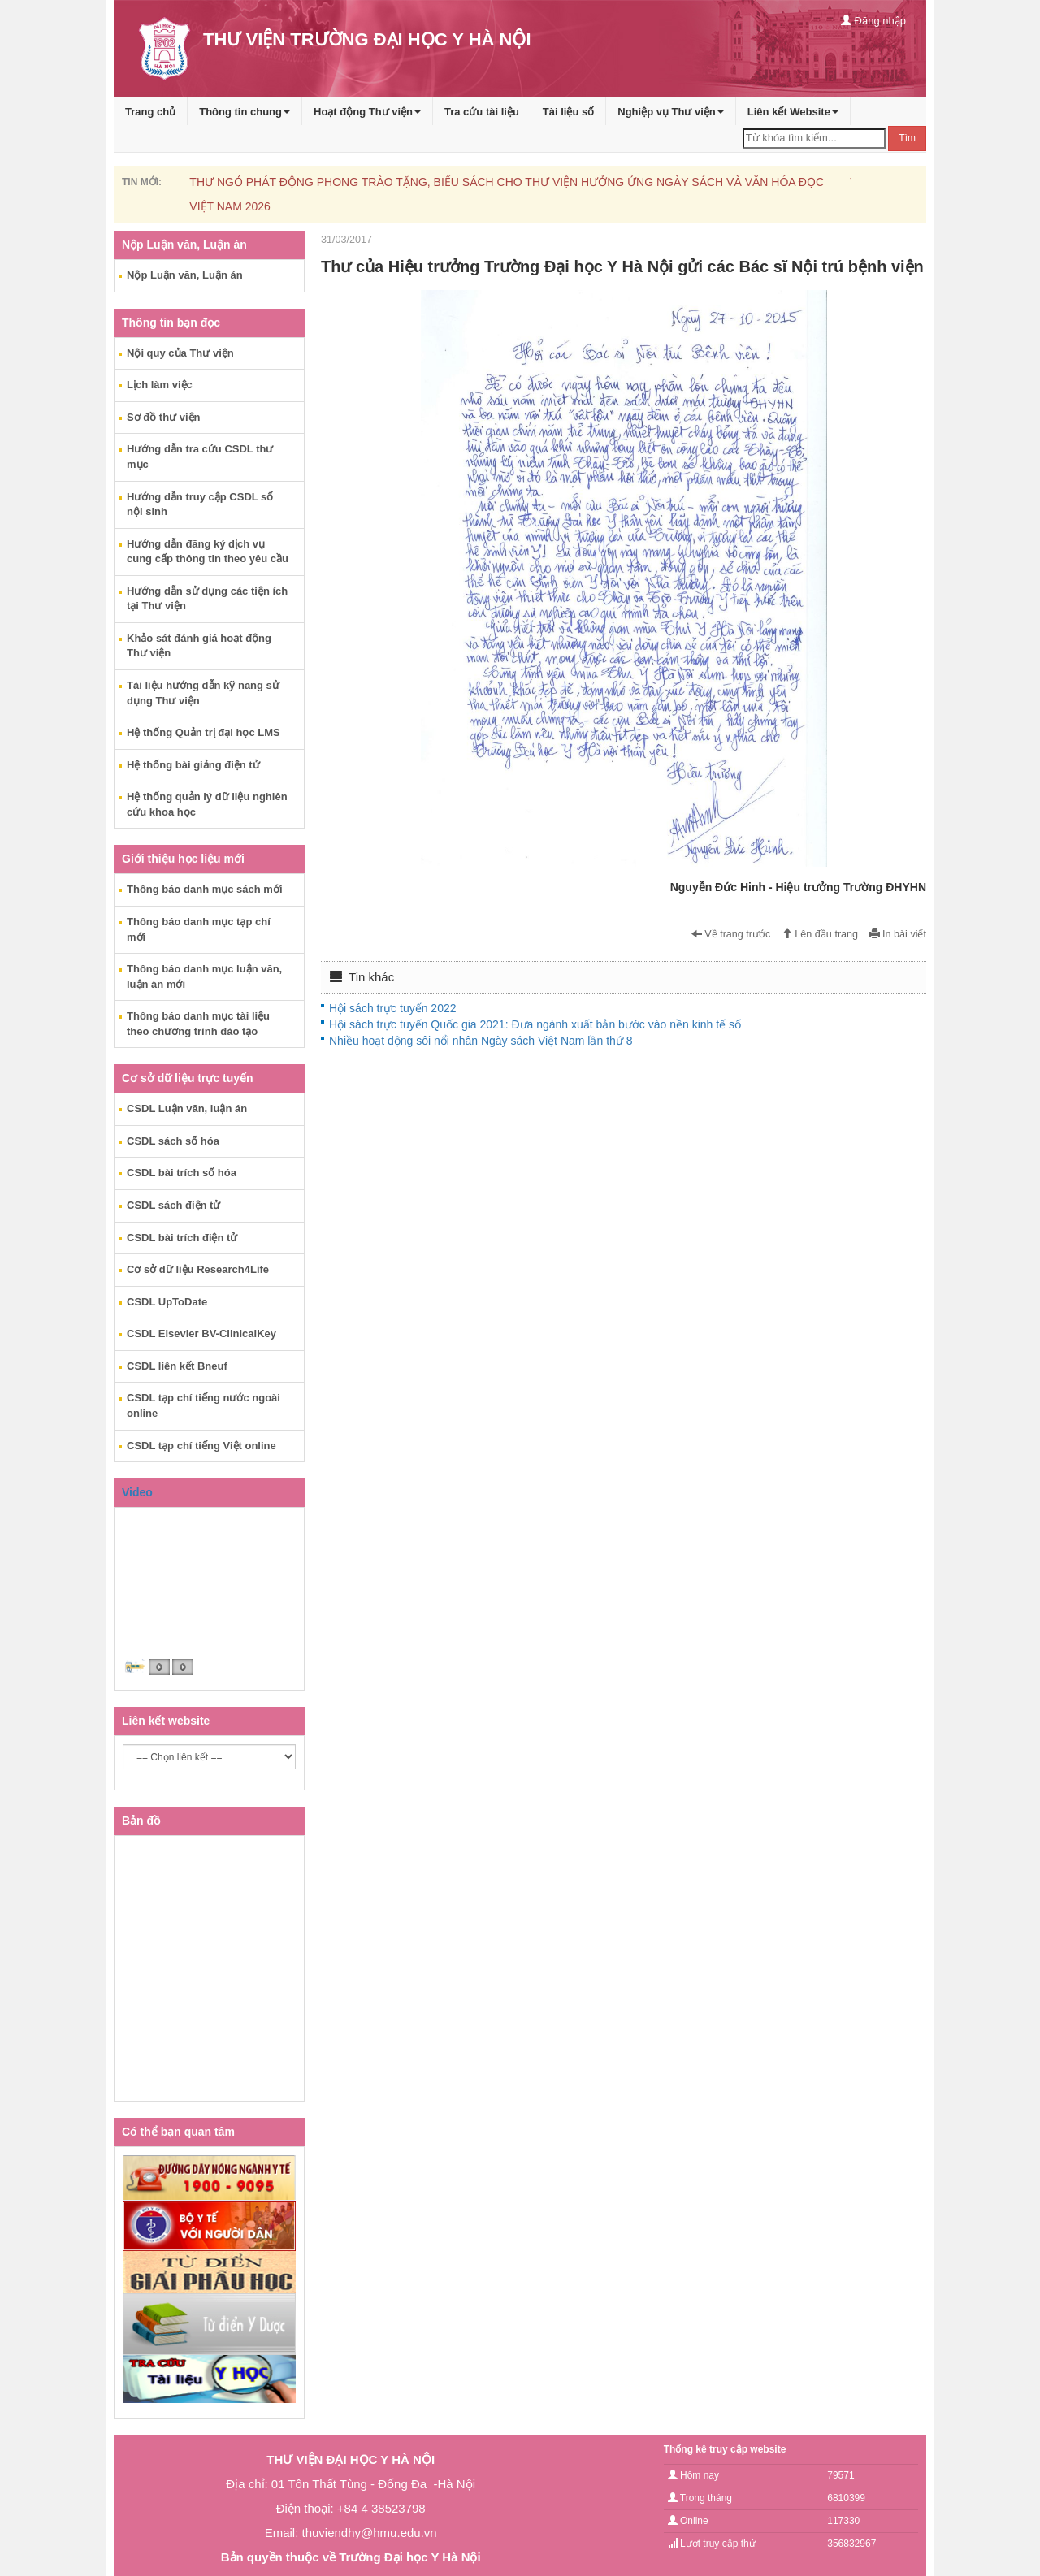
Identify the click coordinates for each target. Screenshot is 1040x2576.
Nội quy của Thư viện (180, 353)
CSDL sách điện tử (173, 1205)
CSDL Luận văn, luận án (187, 1108)
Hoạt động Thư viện (367, 112)
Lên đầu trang (820, 934)
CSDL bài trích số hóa (181, 1173)
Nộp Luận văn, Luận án (185, 275)
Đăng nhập (873, 21)
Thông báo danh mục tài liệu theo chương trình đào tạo (198, 1023)
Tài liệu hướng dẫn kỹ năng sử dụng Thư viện (203, 693)
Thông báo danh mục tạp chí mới (199, 929)
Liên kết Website (793, 112)
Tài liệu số (568, 112)
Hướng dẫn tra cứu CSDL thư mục (200, 456)
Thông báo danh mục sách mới (205, 889)
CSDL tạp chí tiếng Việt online (201, 1446)
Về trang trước (731, 934)
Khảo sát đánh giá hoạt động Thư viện (199, 646)
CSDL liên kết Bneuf (177, 1366)
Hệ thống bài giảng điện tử (193, 765)
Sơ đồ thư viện (164, 417)
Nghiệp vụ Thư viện (671, 112)
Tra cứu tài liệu (481, 112)
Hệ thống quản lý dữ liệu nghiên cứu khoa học (207, 804)
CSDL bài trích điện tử (182, 1238)
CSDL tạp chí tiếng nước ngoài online (203, 1405)
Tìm (907, 138)
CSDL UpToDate (167, 1302)
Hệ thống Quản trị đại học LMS (203, 732)
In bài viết (897, 934)
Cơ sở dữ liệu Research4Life (198, 1269)
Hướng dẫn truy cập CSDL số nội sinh (200, 504)
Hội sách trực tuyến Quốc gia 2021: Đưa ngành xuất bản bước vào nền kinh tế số (535, 1024)
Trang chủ (150, 112)
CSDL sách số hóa (173, 1141)
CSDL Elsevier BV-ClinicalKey (201, 1333)
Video (137, 1492)
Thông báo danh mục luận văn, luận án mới (204, 976)
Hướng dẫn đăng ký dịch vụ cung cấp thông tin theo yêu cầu (207, 551)
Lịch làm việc (160, 385)
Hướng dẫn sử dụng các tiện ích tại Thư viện (207, 599)
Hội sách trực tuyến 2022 (393, 1008)
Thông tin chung (244, 112)
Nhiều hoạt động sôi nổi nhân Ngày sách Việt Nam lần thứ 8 (480, 1040)
